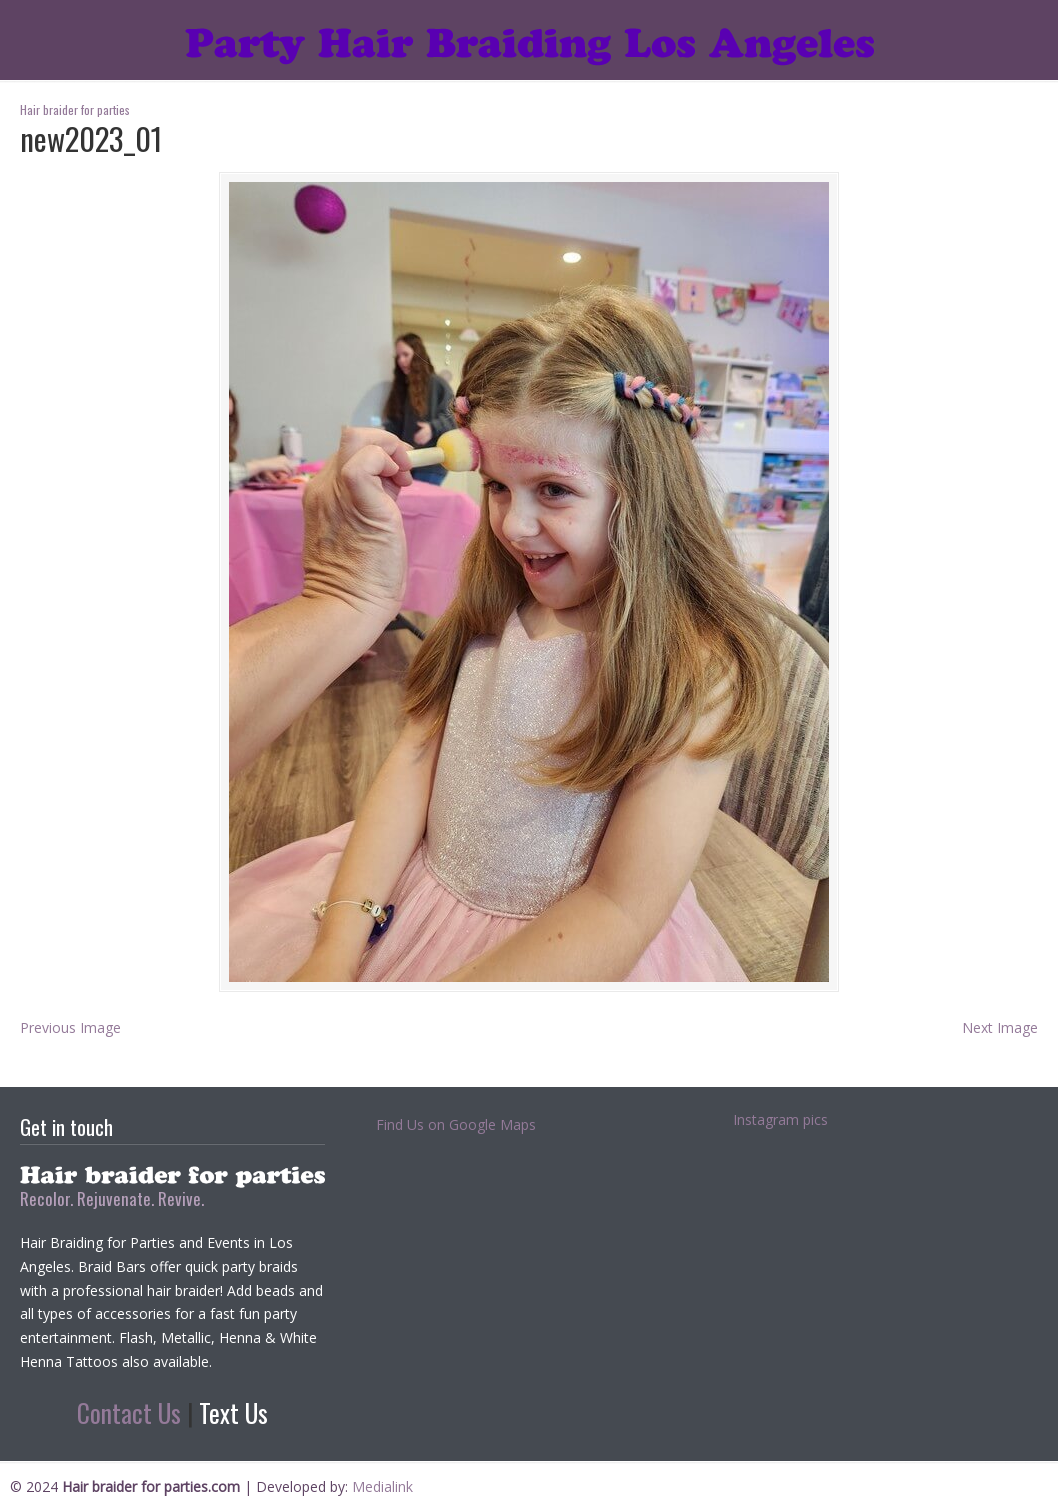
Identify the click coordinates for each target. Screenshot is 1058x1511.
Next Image (1000, 1027)
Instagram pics (780, 1119)
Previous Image (70, 1027)
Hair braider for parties (529, 36)
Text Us (233, 1412)
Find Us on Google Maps (456, 1124)
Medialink (382, 1486)
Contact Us (129, 1412)
